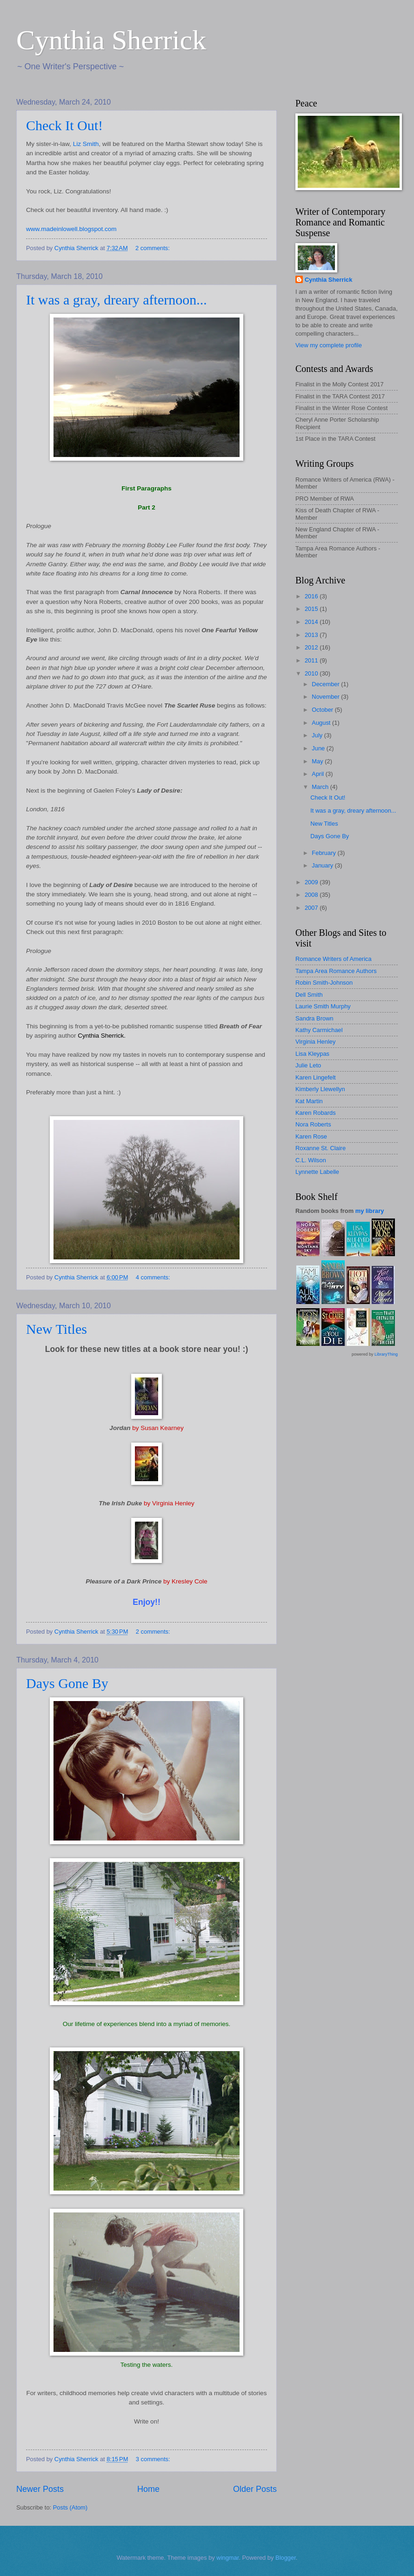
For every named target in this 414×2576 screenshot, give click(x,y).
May (318, 761)
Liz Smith (86, 143)
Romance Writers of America (333, 958)
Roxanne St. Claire (320, 1148)
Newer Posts (40, 2489)
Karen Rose (311, 1136)
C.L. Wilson (310, 1160)
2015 (312, 608)
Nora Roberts (313, 1124)
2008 (312, 894)
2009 (312, 882)
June (319, 748)
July (318, 735)
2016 (312, 596)
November (326, 696)
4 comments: (154, 1277)
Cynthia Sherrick (111, 40)
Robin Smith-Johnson (324, 982)
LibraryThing (386, 1354)
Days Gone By (67, 1683)
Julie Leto (308, 1065)
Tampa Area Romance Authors (336, 970)
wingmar (227, 2557)
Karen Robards (315, 1112)
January (323, 865)
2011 (312, 660)
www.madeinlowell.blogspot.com (71, 228)
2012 (312, 647)
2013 (312, 634)
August (322, 722)
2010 (312, 673)
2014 (312, 621)
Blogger (285, 2557)
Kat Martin (309, 1101)
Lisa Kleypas (312, 1053)
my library (369, 1210)
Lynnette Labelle (317, 1171)
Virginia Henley (315, 1041)
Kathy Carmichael (319, 1029)
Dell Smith (309, 994)
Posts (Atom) (70, 2507)
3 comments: (154, 2459)
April (318, 773)
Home (148, 2489)
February (324, 852)
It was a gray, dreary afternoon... (116, 299)
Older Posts (255, 2489)
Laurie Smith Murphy (323, 1006)
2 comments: (153, 248)
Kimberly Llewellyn (320, 1089)
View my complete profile (328, 345)
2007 (312, 907)
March (321, 786)
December (326, 684)
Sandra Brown (314, 1018)
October (323, 709)
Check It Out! (64, 125)
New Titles (56, 1329)
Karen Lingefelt (315, 1077)
